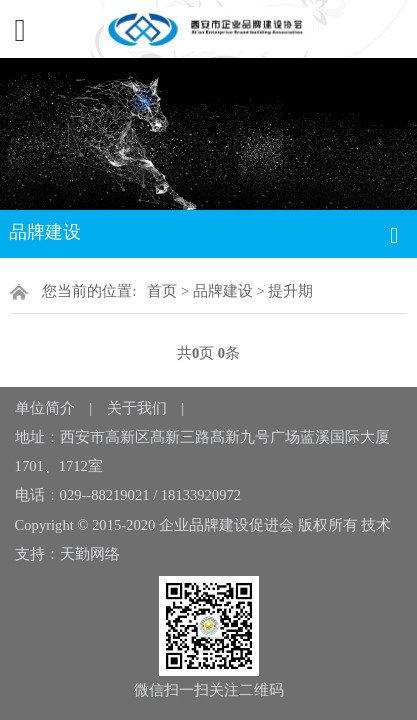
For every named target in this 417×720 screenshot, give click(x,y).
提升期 (290, 291)
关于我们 (137, 408)
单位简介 (45, 408)
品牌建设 (223, 291)
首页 (162, 291)
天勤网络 (90, 554)
